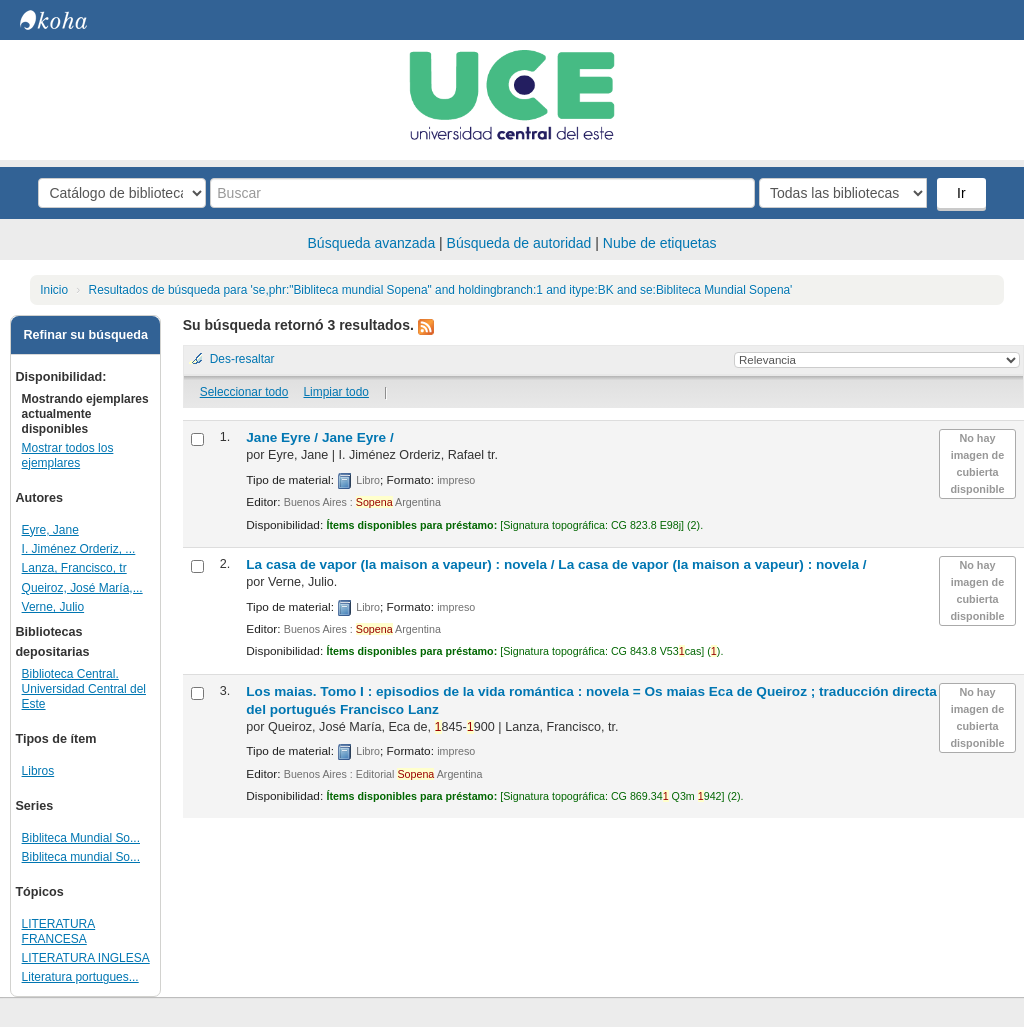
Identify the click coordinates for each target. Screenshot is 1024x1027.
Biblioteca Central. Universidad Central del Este (84, 689)
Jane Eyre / (319, 437)
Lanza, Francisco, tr (74, 568)
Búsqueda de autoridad (519, 243)
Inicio (54, 290)
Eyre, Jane (50, 530)
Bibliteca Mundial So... (81, 838)
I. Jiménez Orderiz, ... (79, 549)
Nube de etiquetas (660, 243)
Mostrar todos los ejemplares (68, 455)
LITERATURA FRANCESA (59, 931)
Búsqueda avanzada (372, 243)
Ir (961, 193)
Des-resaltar (242, 359)
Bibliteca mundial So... (81, 857)
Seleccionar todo (244, 392)
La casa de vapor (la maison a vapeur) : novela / (556, 564)
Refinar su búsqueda (85, 335)
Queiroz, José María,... (82, 588)
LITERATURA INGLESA (86, 958)
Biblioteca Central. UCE (70, 20)
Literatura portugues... (80, 977)
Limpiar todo (335, 392)
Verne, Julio (53, 607)
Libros (38, 771)
